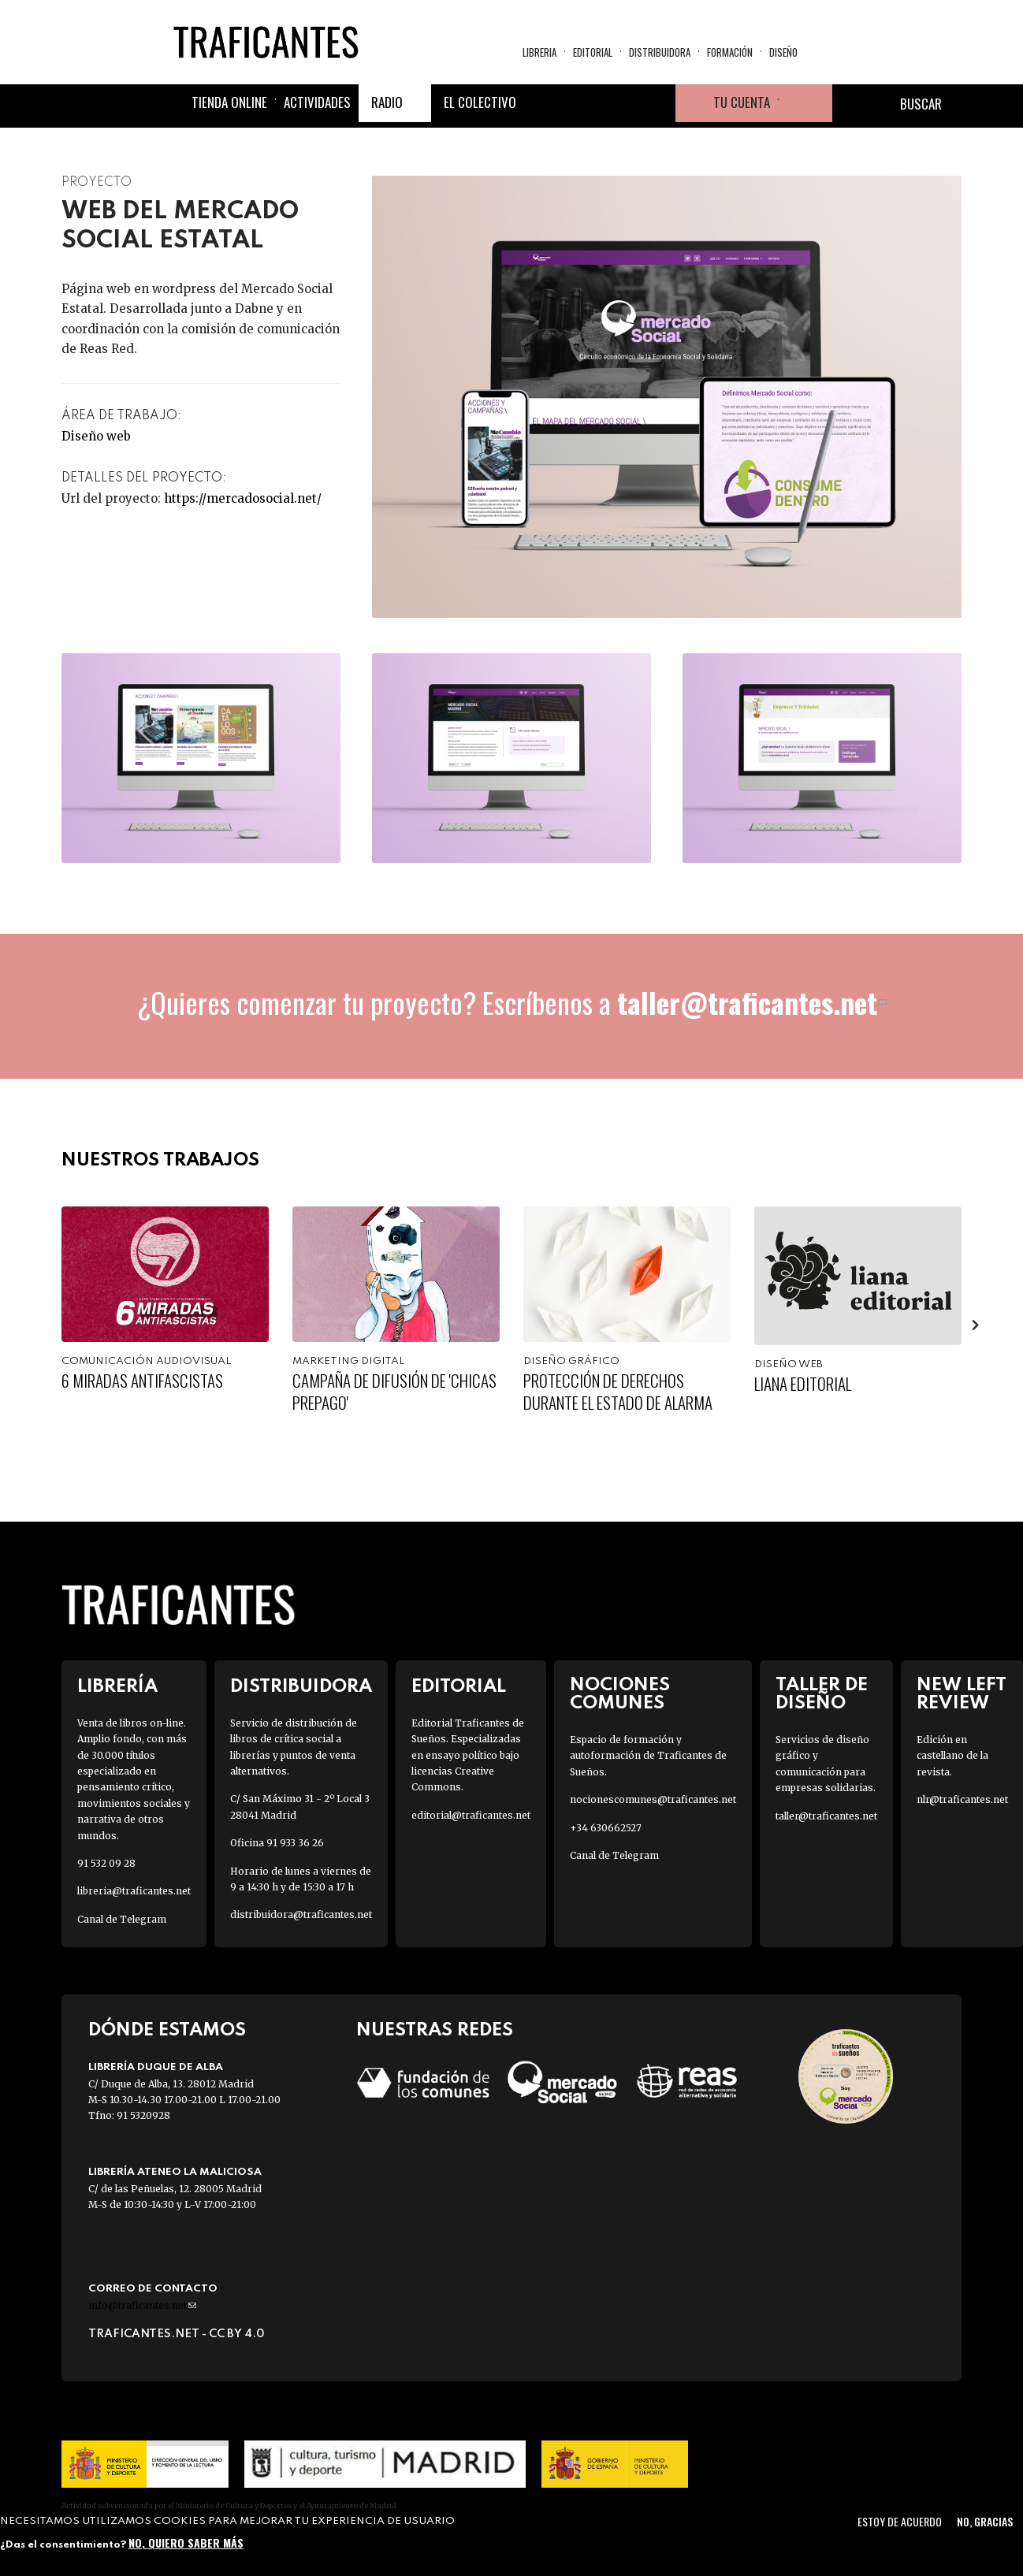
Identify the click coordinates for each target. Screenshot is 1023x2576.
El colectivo (480, 102)
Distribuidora (659, 52)
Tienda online (229, 102)
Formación (730, 52)
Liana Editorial (802, 1383)
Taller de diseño (822, 1694)
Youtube (656, 103)
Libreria (539, 52)
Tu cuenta (741, 102)
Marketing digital (348, 1361)
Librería (117, 1687)
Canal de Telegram (121, 1919)
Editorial (592, 52)
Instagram (619, 103)
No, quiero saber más (186, 2542)
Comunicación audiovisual (146, 1361)
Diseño (783, 52)
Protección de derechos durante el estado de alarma (617, 1391)
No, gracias (985, 2521)
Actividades (317, 102)
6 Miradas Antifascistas (142, 1380)
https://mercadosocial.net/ (243, 498)
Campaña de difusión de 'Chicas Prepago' (394, 1391)
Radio (387, 102)
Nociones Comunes (620, 1694)
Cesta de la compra (805, 103)
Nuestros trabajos (160, 1160)
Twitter (581, 103)
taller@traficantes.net (752, 1002)
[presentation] (975, 1324)
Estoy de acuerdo (899, 2521)
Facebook (543, 103)
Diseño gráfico (571, 1361)
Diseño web (96, 436)
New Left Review (961, 1694)
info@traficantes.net (142, 2305)
